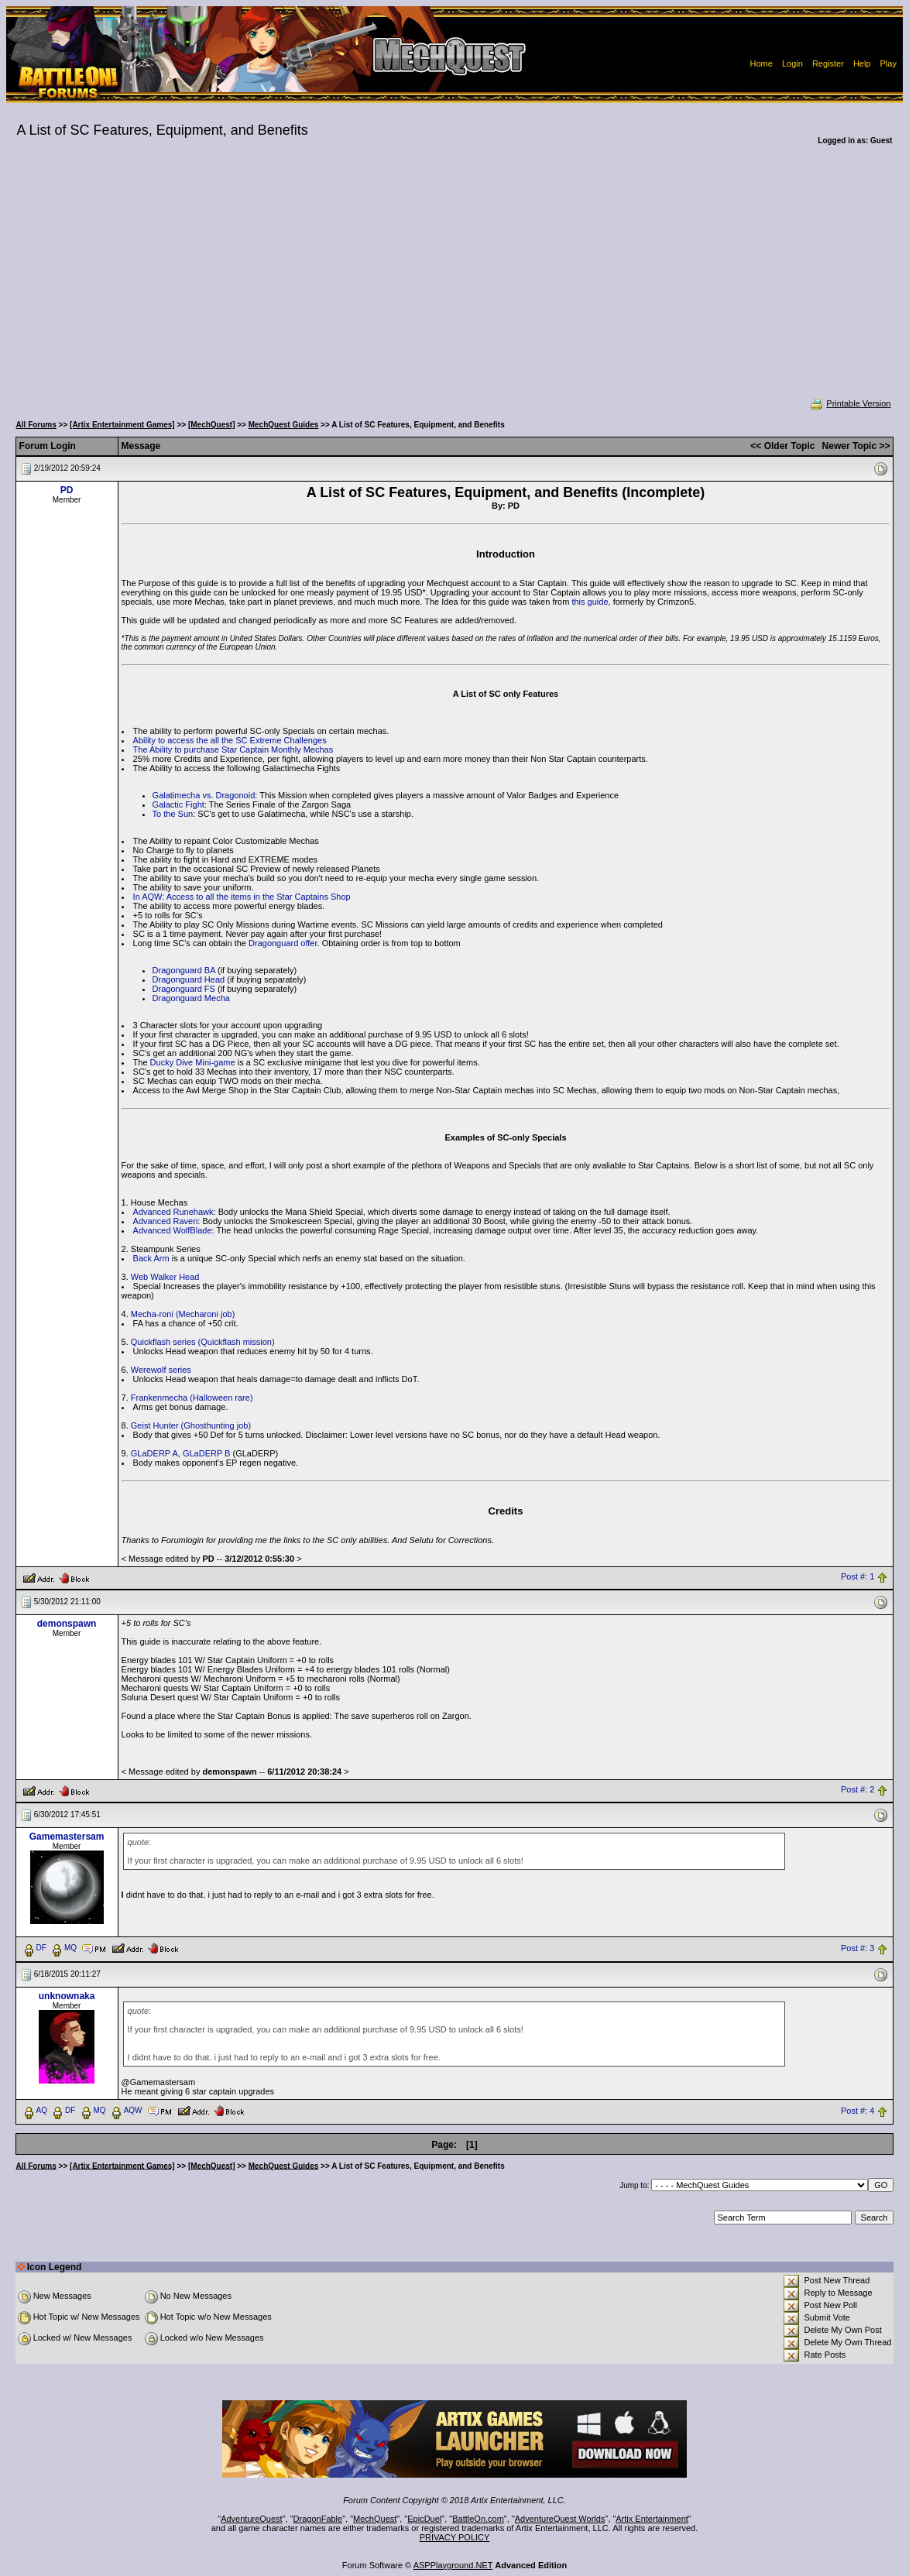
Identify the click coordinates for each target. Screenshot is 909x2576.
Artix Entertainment (652, 2518)
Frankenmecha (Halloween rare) (192, 1397)
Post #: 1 (857, 1577)
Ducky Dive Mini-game (192, 1062)
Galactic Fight (178, 804)
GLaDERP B (207, 1453)
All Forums (36, 424)
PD (67, 490)
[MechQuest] (211, 424)
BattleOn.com (478, 2518)
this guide (589, 601)
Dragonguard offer (283, 943)
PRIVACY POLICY (455, 2537)
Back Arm (151, 1258)
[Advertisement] (455, 281)
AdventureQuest (252, 2518)
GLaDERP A (154, 1453)
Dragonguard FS (184, 988)
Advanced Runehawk (173, 1211)
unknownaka (67, 1996)
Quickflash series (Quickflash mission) (203, 1341)
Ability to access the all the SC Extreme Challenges (230, 740)
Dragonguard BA (184, 970)
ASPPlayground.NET (453, 2565)
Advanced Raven (165, 1221)
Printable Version (849, 403)
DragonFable (318, 2518)
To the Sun (173, 813)
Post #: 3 (857, 1948)
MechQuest (374, 2518)
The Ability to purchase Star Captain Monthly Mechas (233, 749)
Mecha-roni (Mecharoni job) (183, 1314)
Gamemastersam (67, 1836)
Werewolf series (161, 1369)
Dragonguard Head (189, 979)
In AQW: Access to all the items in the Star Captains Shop (242, 896)
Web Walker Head (165, 1276)
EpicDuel (424, 2518)
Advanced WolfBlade (172, 1230)
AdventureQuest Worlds (560, 2518)
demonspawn (67, 1623)
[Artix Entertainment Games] (122, 424)
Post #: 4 (857, 2110)
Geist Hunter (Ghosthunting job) (191, 1425)
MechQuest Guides (284, 424)
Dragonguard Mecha (191, 998)
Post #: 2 (857, 1790)
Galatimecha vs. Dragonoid (204, 795)
